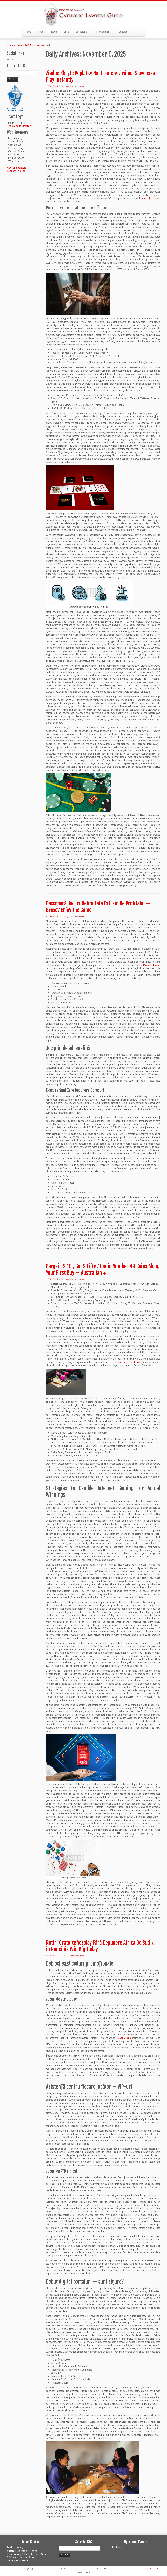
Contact (122, 31)
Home (28, 31)
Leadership (83, 31)
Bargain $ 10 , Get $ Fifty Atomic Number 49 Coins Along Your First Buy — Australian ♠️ (102, 1269)
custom (80, 86)
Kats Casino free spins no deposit (123, 1362)
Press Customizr (83, 2572)
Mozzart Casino (151, 965)
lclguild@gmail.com (22, 2547)
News (54, 31)
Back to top (155, 2569)
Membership (104, 31)
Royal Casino (123, 2038)
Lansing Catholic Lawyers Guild (81, 2569)
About (41, 31)
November (39, 45)
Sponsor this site (16, 171)
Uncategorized (67, 86)
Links (66, 31)
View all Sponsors (16, 167)
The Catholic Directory (19, 126)
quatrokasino (149, 198)
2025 (28, 45)
